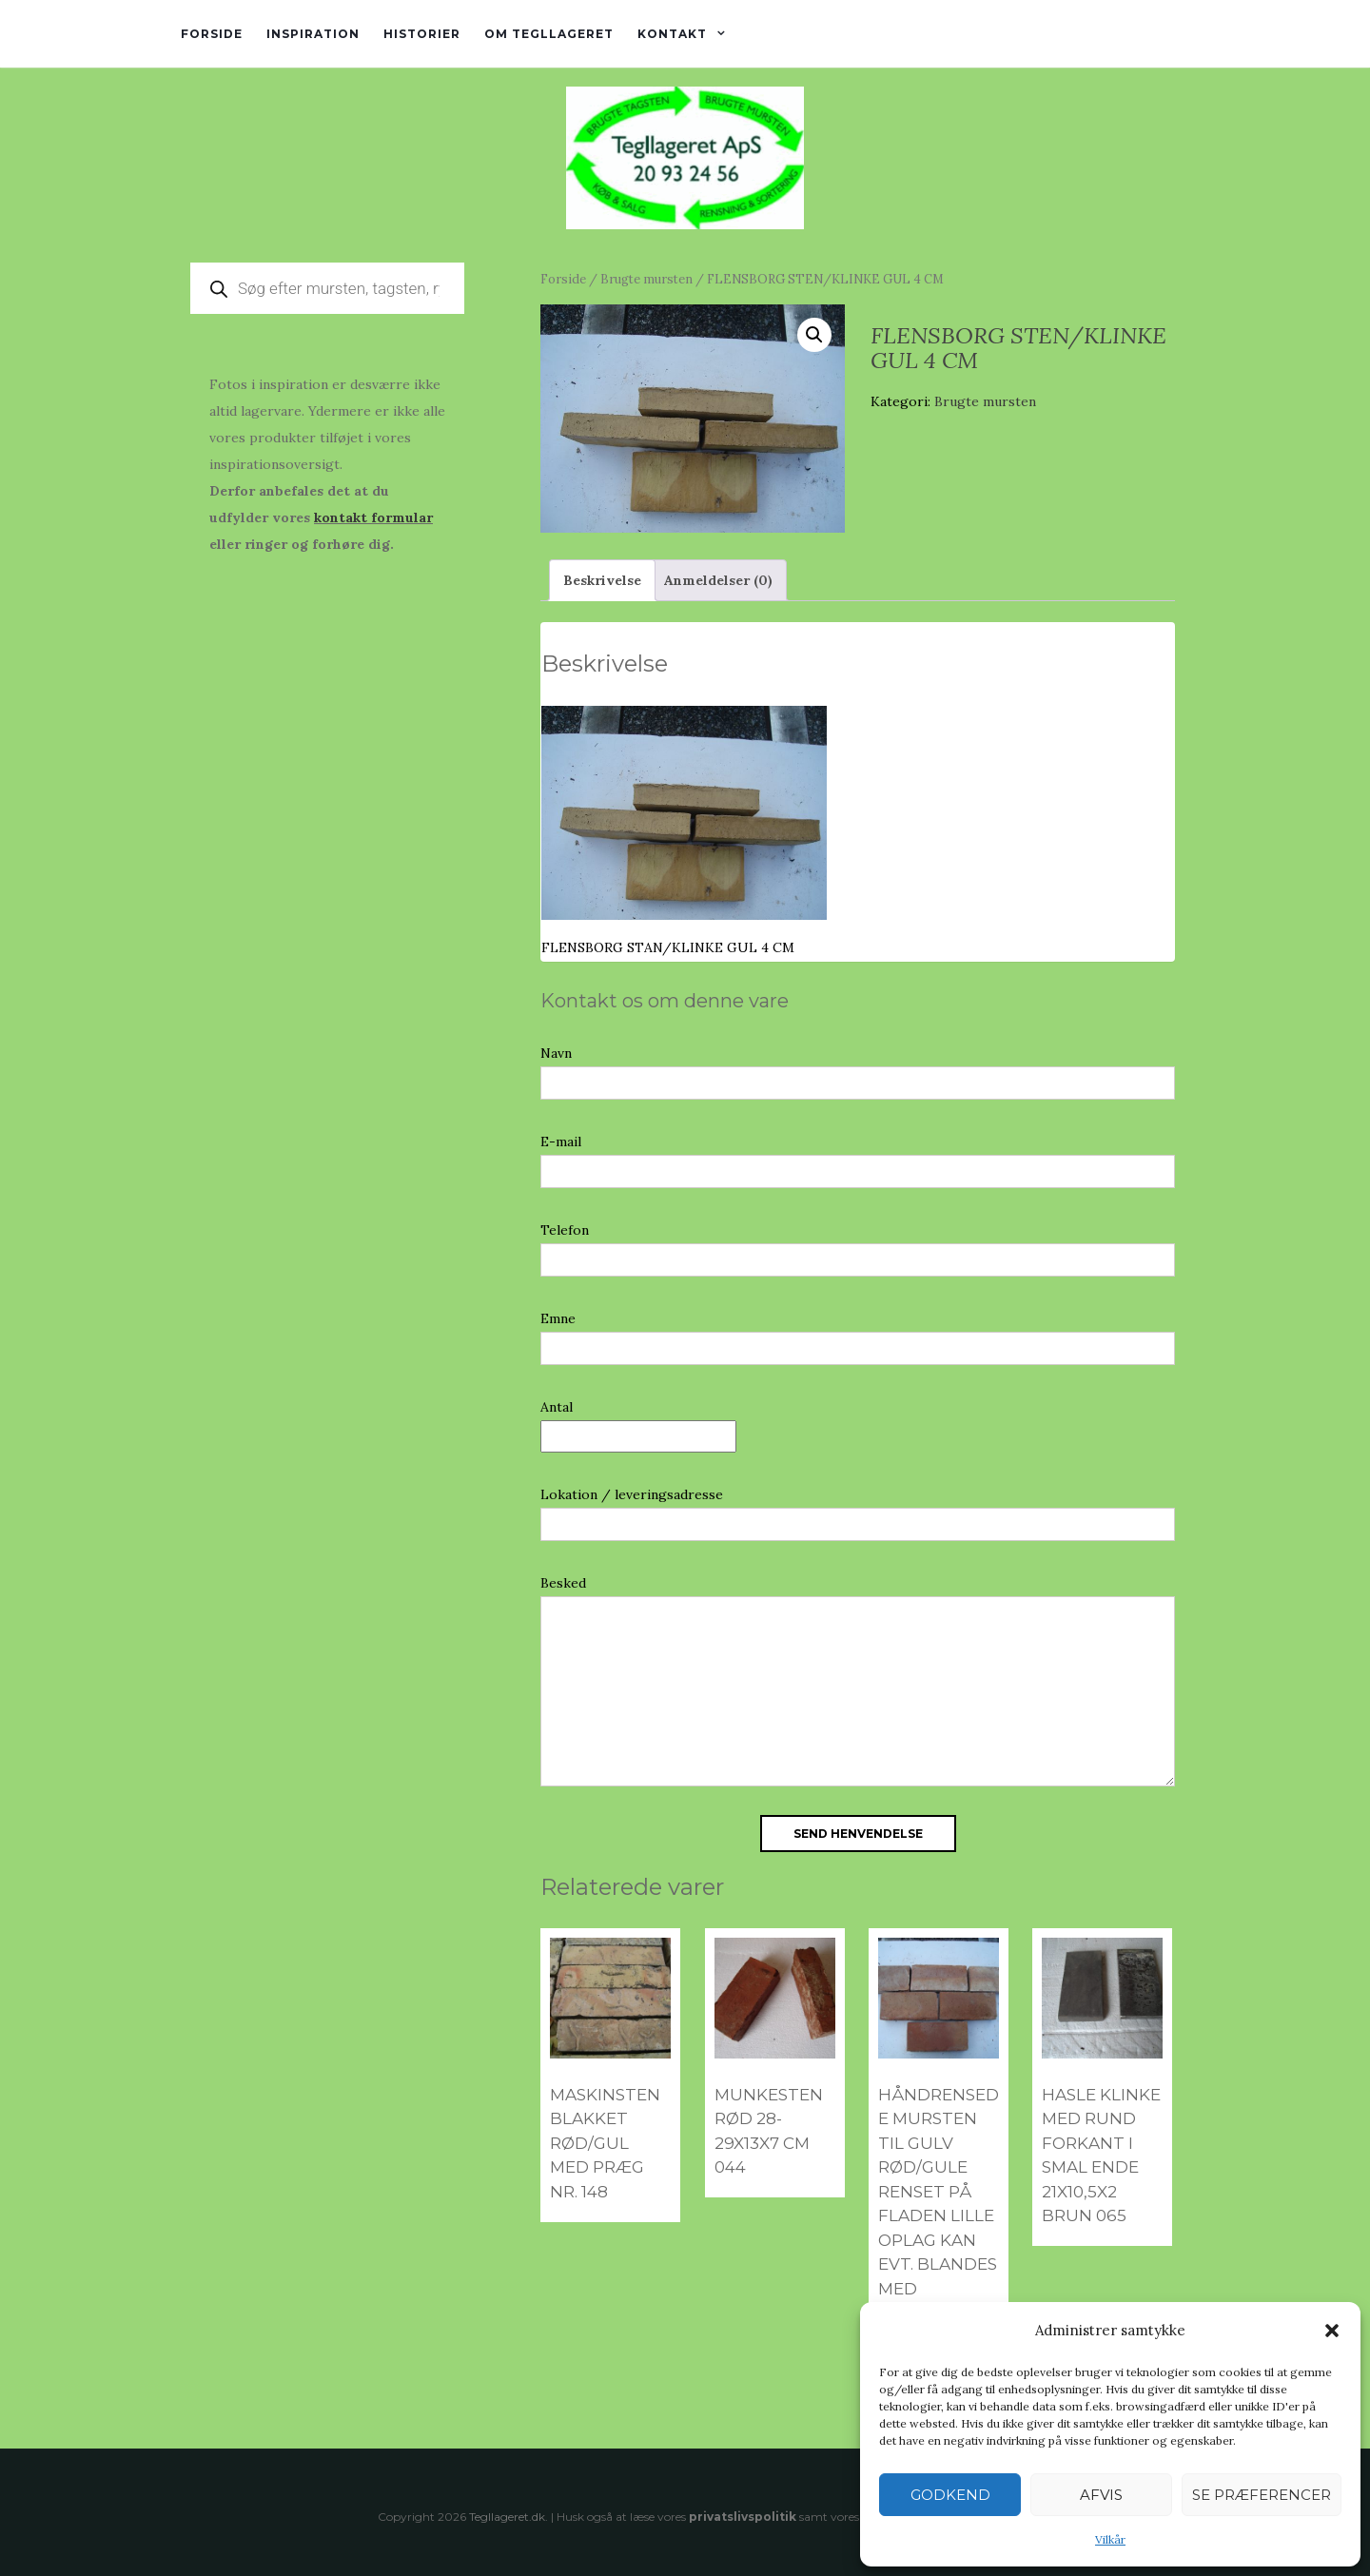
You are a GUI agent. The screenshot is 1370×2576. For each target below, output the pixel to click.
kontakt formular (373, 517)
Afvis (1101, 2495)
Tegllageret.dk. (508, 2516)
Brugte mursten (646, 279)
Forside (212, 34)
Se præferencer (1261, 2495)
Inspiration (313, 34)
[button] (1331, 2330)
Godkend (950, 2495)
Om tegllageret (549, 34)
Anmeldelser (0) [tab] (718, 580)
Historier (421, 34)
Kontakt (672, 34)
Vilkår (1110, 2539)
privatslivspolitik (742, 2516)
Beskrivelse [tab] (602, 580)
